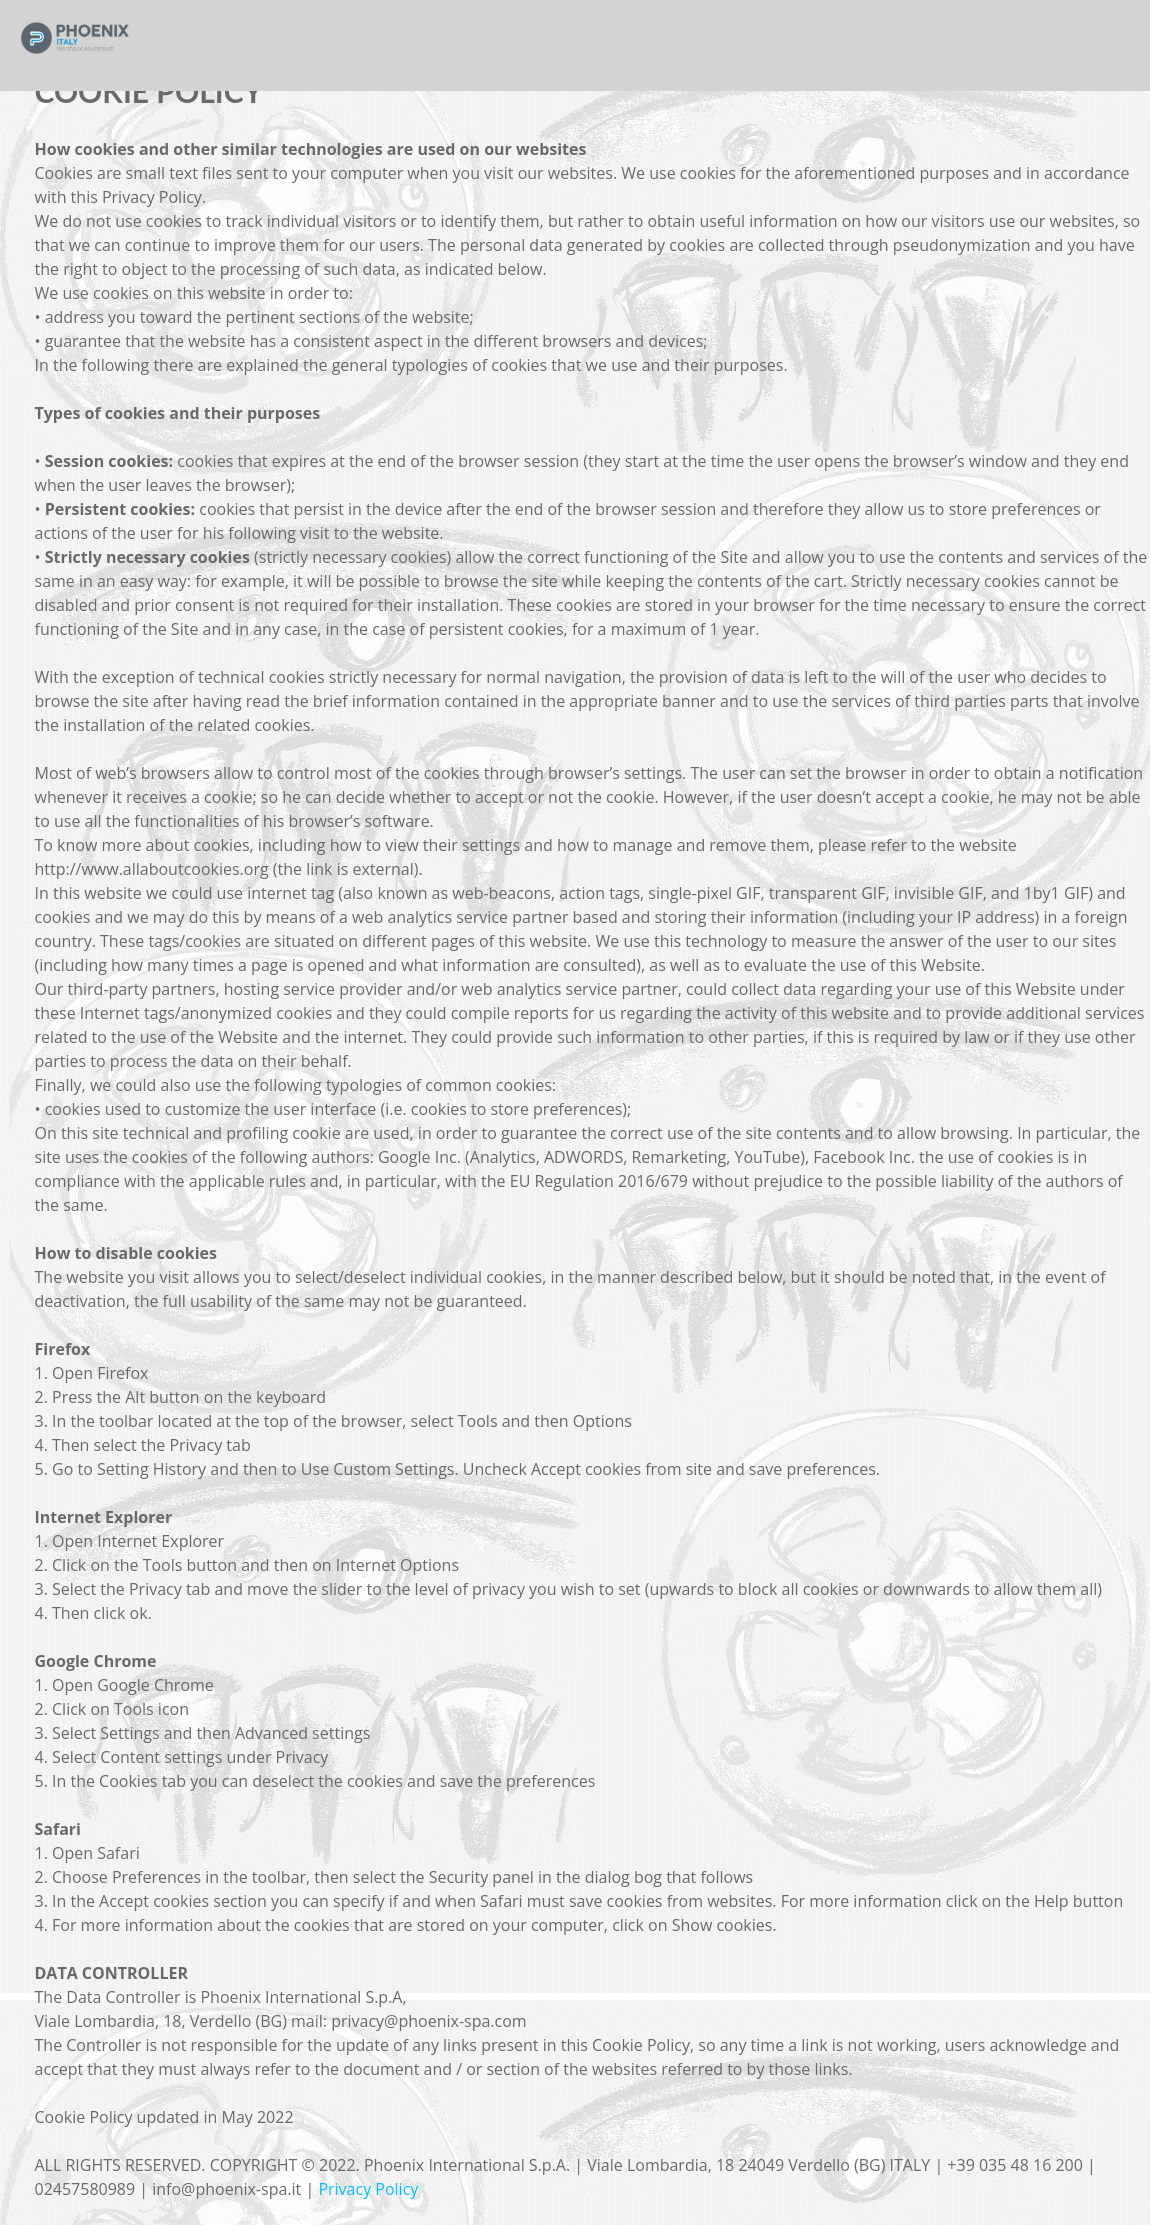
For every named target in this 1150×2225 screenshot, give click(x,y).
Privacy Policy (368, 2189)
